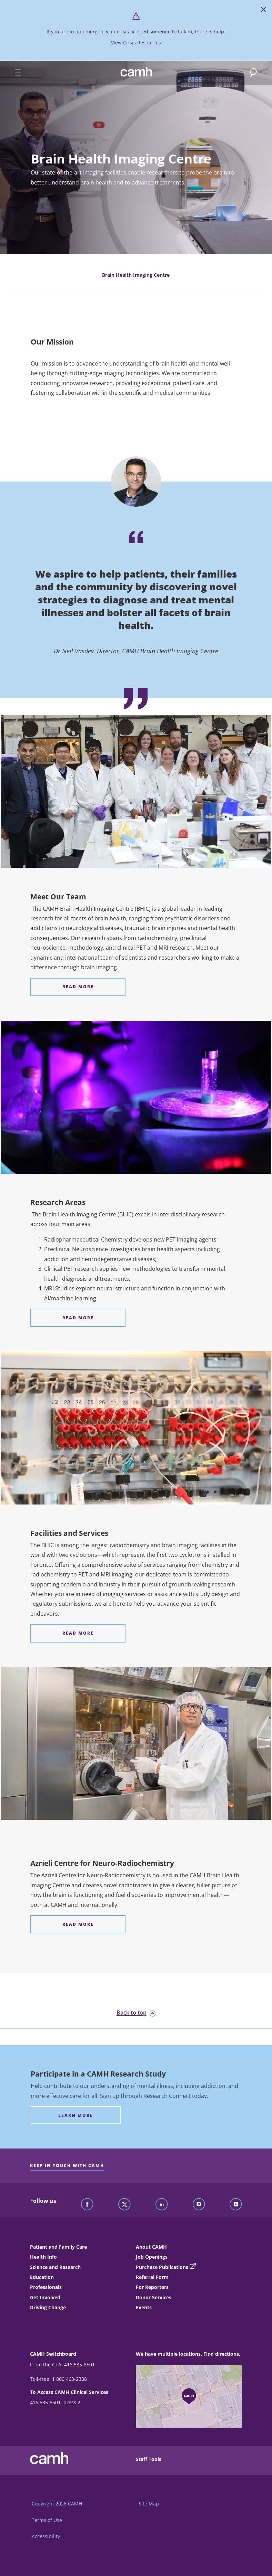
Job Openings (152, 2256)
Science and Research (55, 2267)
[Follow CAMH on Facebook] (87, 2204)
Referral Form (152, 2277)
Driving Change (48, 2307)
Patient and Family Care (58, 2247)
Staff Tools (148, 2459)
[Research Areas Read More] (77, 1318)
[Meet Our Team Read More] (77, 987)
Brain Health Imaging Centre (136, 275)
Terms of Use (47, 2520)
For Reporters (152, 2287)
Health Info (43, 2256)
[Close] (263, 11)
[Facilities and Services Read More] (77, 1633)
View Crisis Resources (136, 42)
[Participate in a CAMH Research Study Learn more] (76, 2115)
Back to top (136, 2013)
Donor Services (153, 2297)
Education (42, 2277)
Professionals (46, 2287)
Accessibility (46, 2536)
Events (144, 2307)
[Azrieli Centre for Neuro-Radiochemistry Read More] (77, 1924)
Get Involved (45, 2297)
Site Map (149, 2503)
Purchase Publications (162, 2267)
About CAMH (151, 2247)
